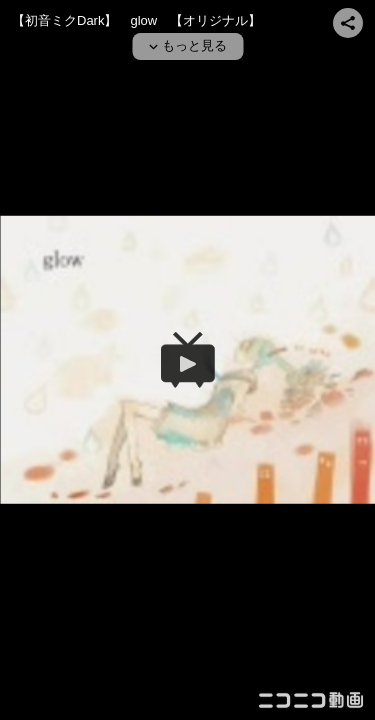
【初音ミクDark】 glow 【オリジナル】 (136, 20)
